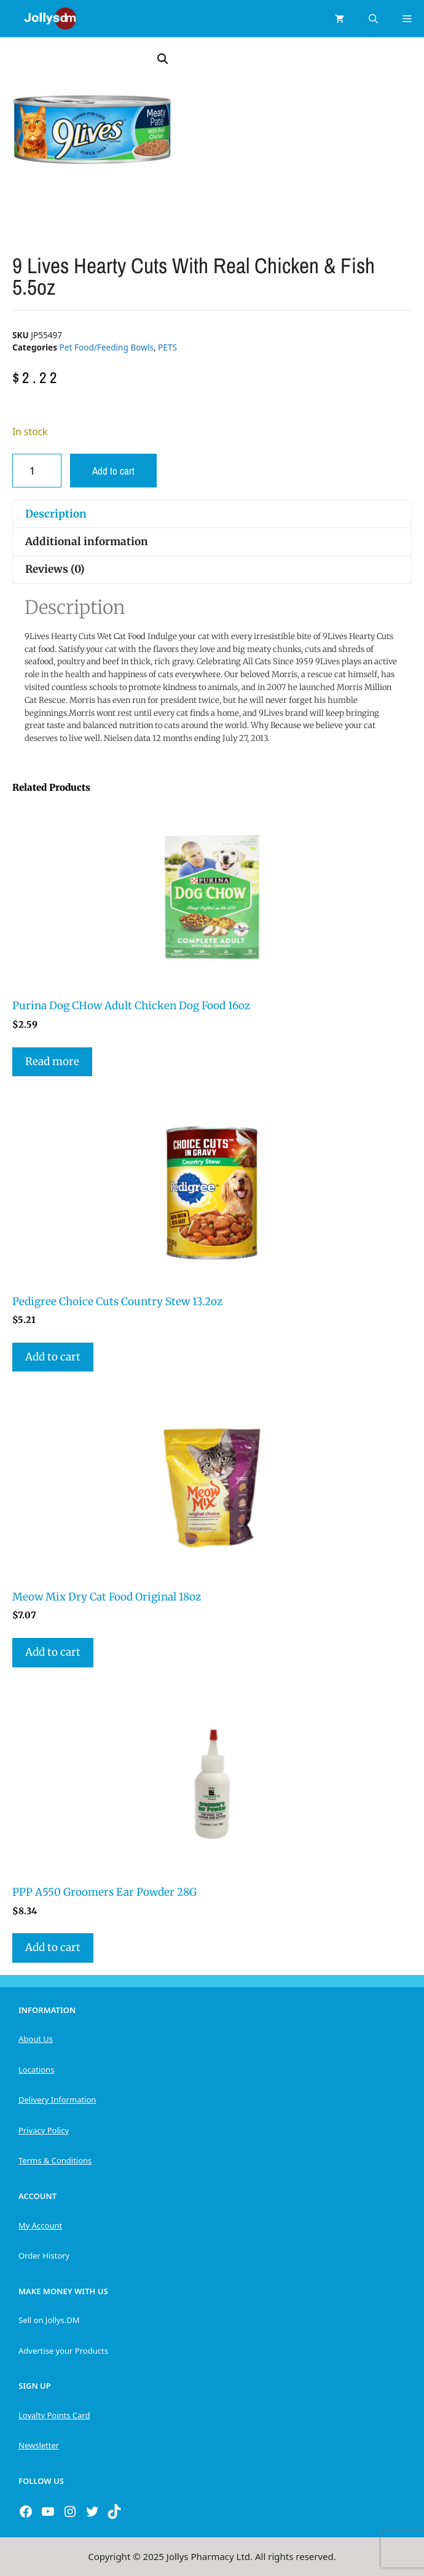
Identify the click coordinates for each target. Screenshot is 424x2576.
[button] (163, 59)
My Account (40, 2225)
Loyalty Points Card (54, 2415)
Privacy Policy (43, 2130)
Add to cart (113, 471)
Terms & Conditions (55, 2160)
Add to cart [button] (52, 1357)
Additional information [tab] (86, 541)
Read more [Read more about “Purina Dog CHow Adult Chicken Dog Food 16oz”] (52, 1061)
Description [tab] (56, 514)
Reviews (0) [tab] (55, 569)
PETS (167, 347)
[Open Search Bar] (373, 18)
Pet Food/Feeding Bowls (107, 347)
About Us (35, 2038)
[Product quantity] (36, 471)
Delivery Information (57, 2099)
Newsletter (38, 2445)
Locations (36, 2069)
